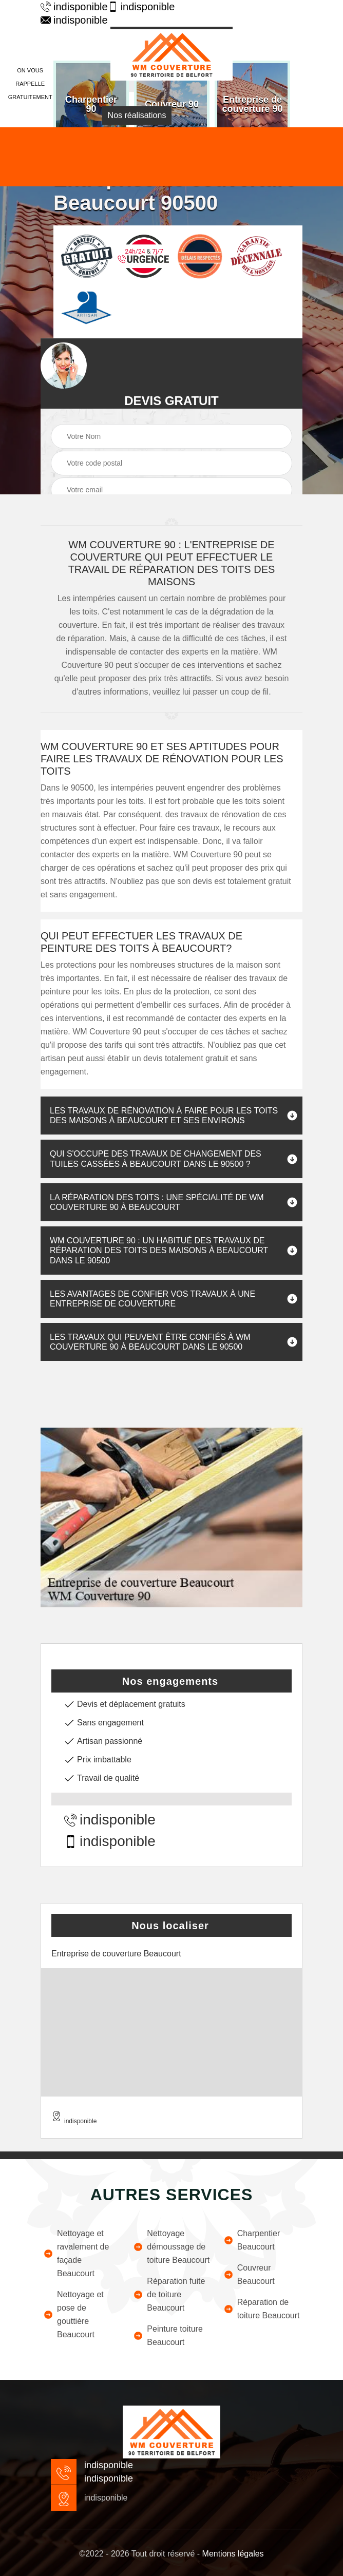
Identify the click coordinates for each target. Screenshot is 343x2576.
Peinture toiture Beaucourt (168, 2335)
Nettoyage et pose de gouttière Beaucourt (73, 2314)
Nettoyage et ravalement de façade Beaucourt (76, 2253)
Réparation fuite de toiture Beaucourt (169, 2294)
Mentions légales (233, 2553)
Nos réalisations (137, 115)
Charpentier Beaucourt (251, 2240)
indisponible (69, 6)
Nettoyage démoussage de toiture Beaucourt (171, 2246)
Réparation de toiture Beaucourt (261, 2309)
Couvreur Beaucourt (249, 2274)
